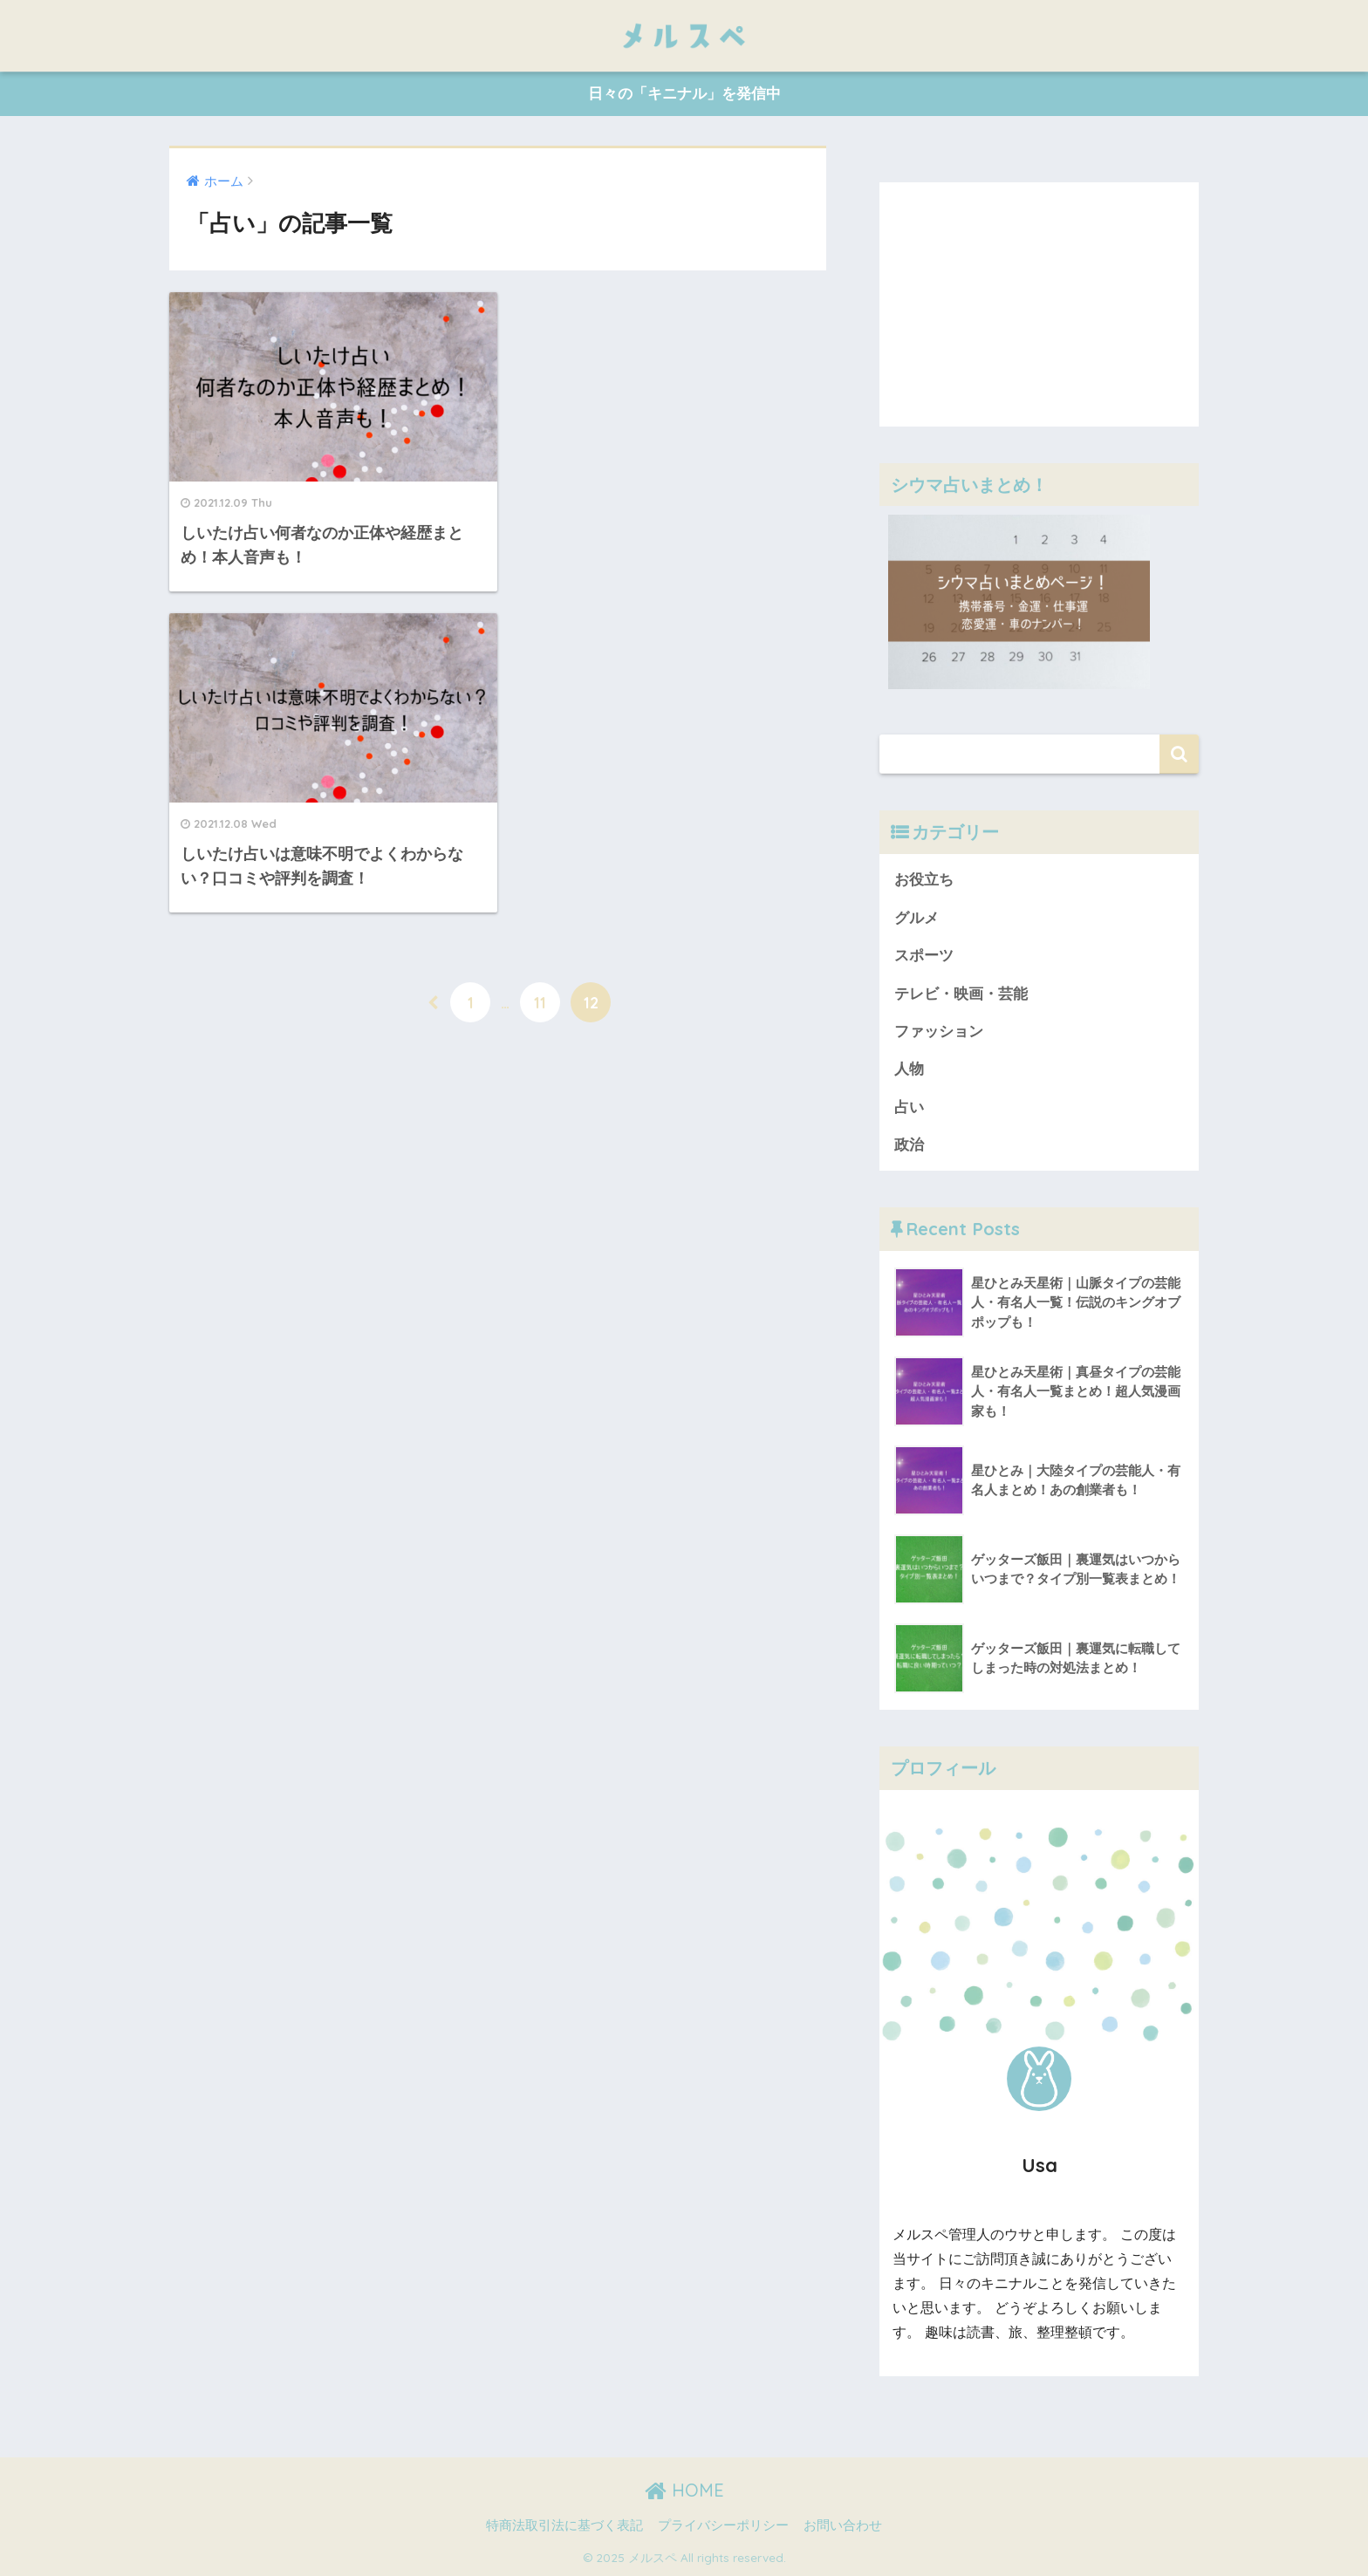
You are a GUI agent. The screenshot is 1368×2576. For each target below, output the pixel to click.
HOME (684, 2490)
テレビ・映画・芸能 (961, 994)
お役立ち (924, 879)
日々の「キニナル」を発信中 (684, 93)
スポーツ (924, 955)
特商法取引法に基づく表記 (564, 2525)
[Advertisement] (1039, 304)
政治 (909, 1145)
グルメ (916, 918)
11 (540, 673)
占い (909, 1107)
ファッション (938, 1031)
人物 (909, 1069)
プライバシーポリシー (723, 2525)
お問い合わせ (843, 2525)
